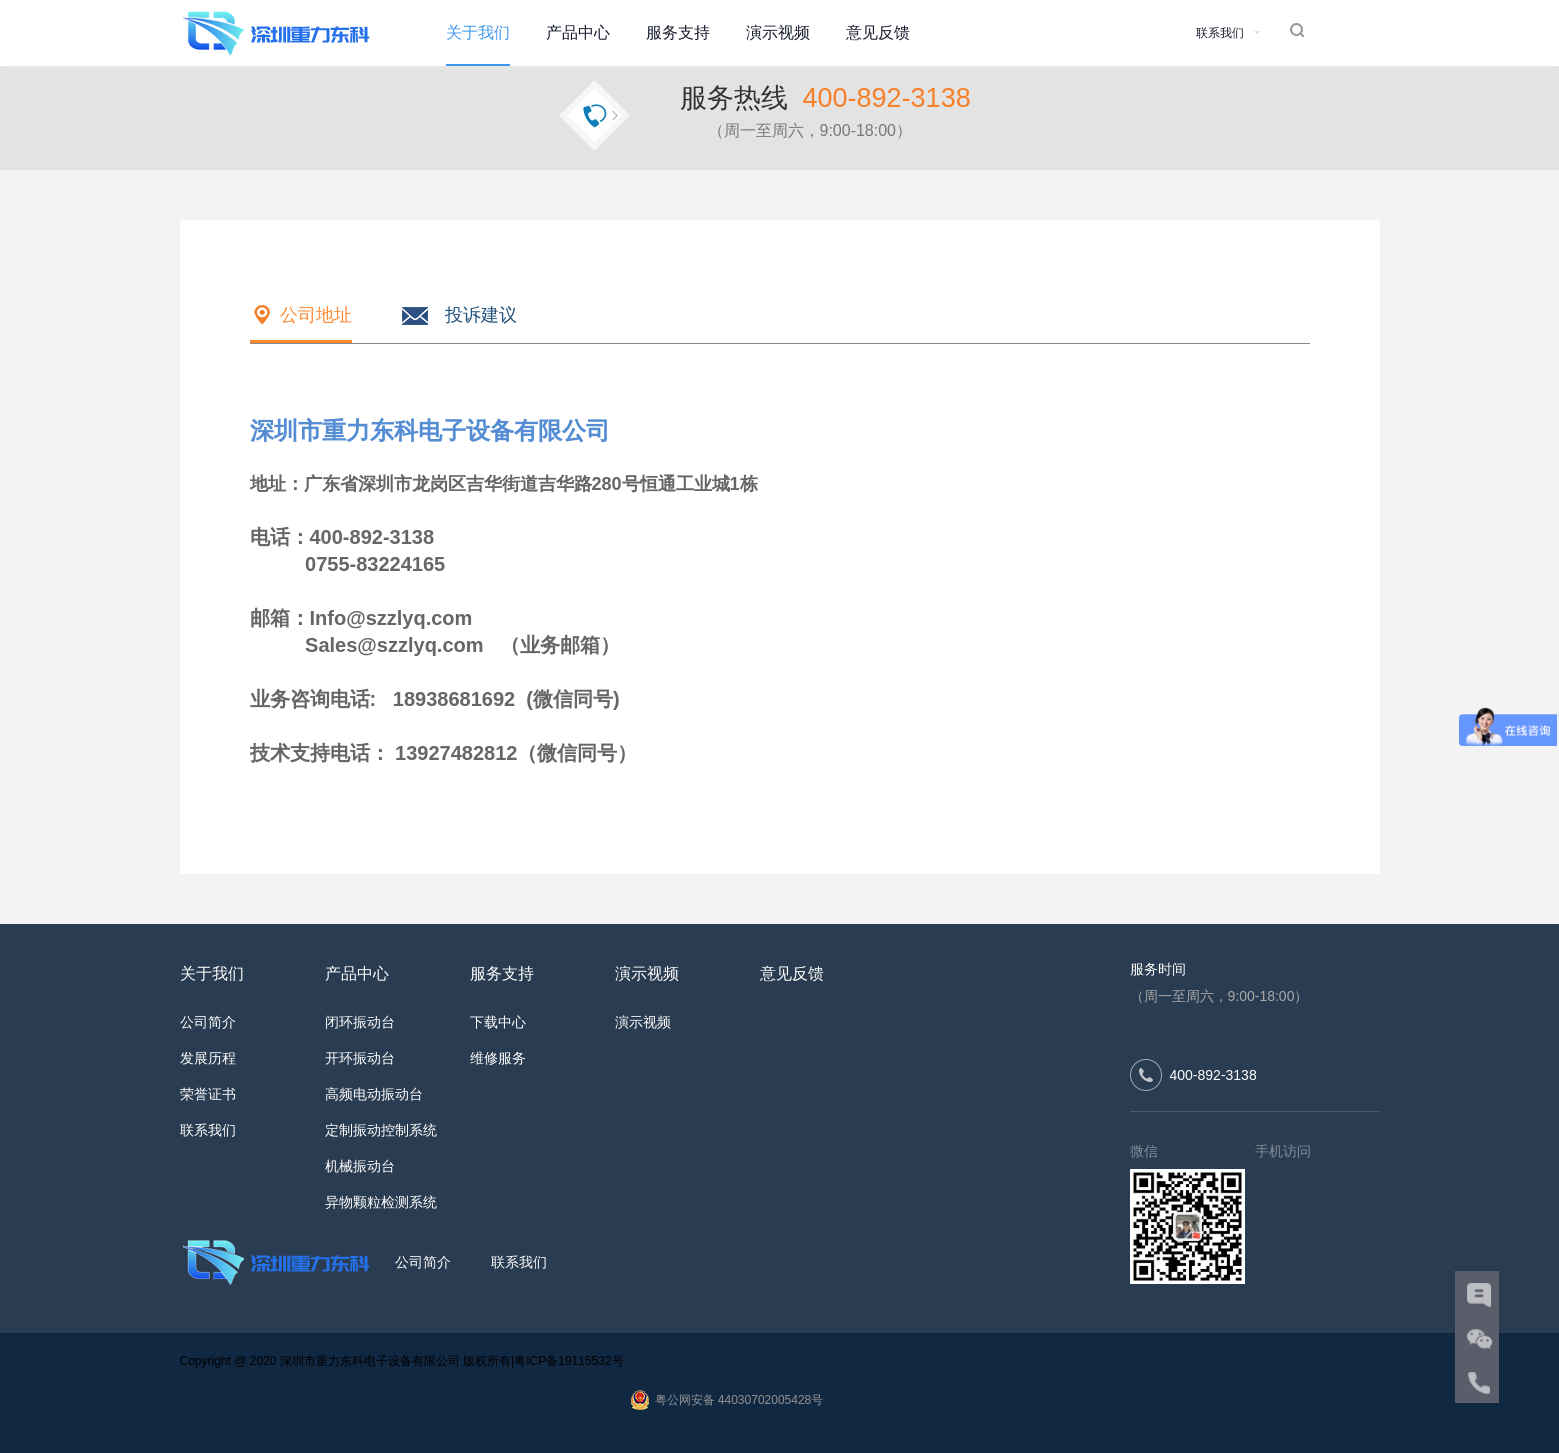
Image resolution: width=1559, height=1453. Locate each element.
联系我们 (208, 1130)
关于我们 (478, 32)
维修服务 (498, 1058)
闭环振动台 (360, 1022)
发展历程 (208, 1058)
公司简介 (208, 1022)
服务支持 (678, 32)
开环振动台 (360, 1058)
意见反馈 (878, 32)
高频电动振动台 (374, 1094)
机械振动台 (360, 1166)
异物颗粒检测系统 (381, 1202)
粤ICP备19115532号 (568, 1361)
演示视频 (778, 32)
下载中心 (498, 1022)
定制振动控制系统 (381, 1130)
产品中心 (578, 32)
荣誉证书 (208, 1094)
